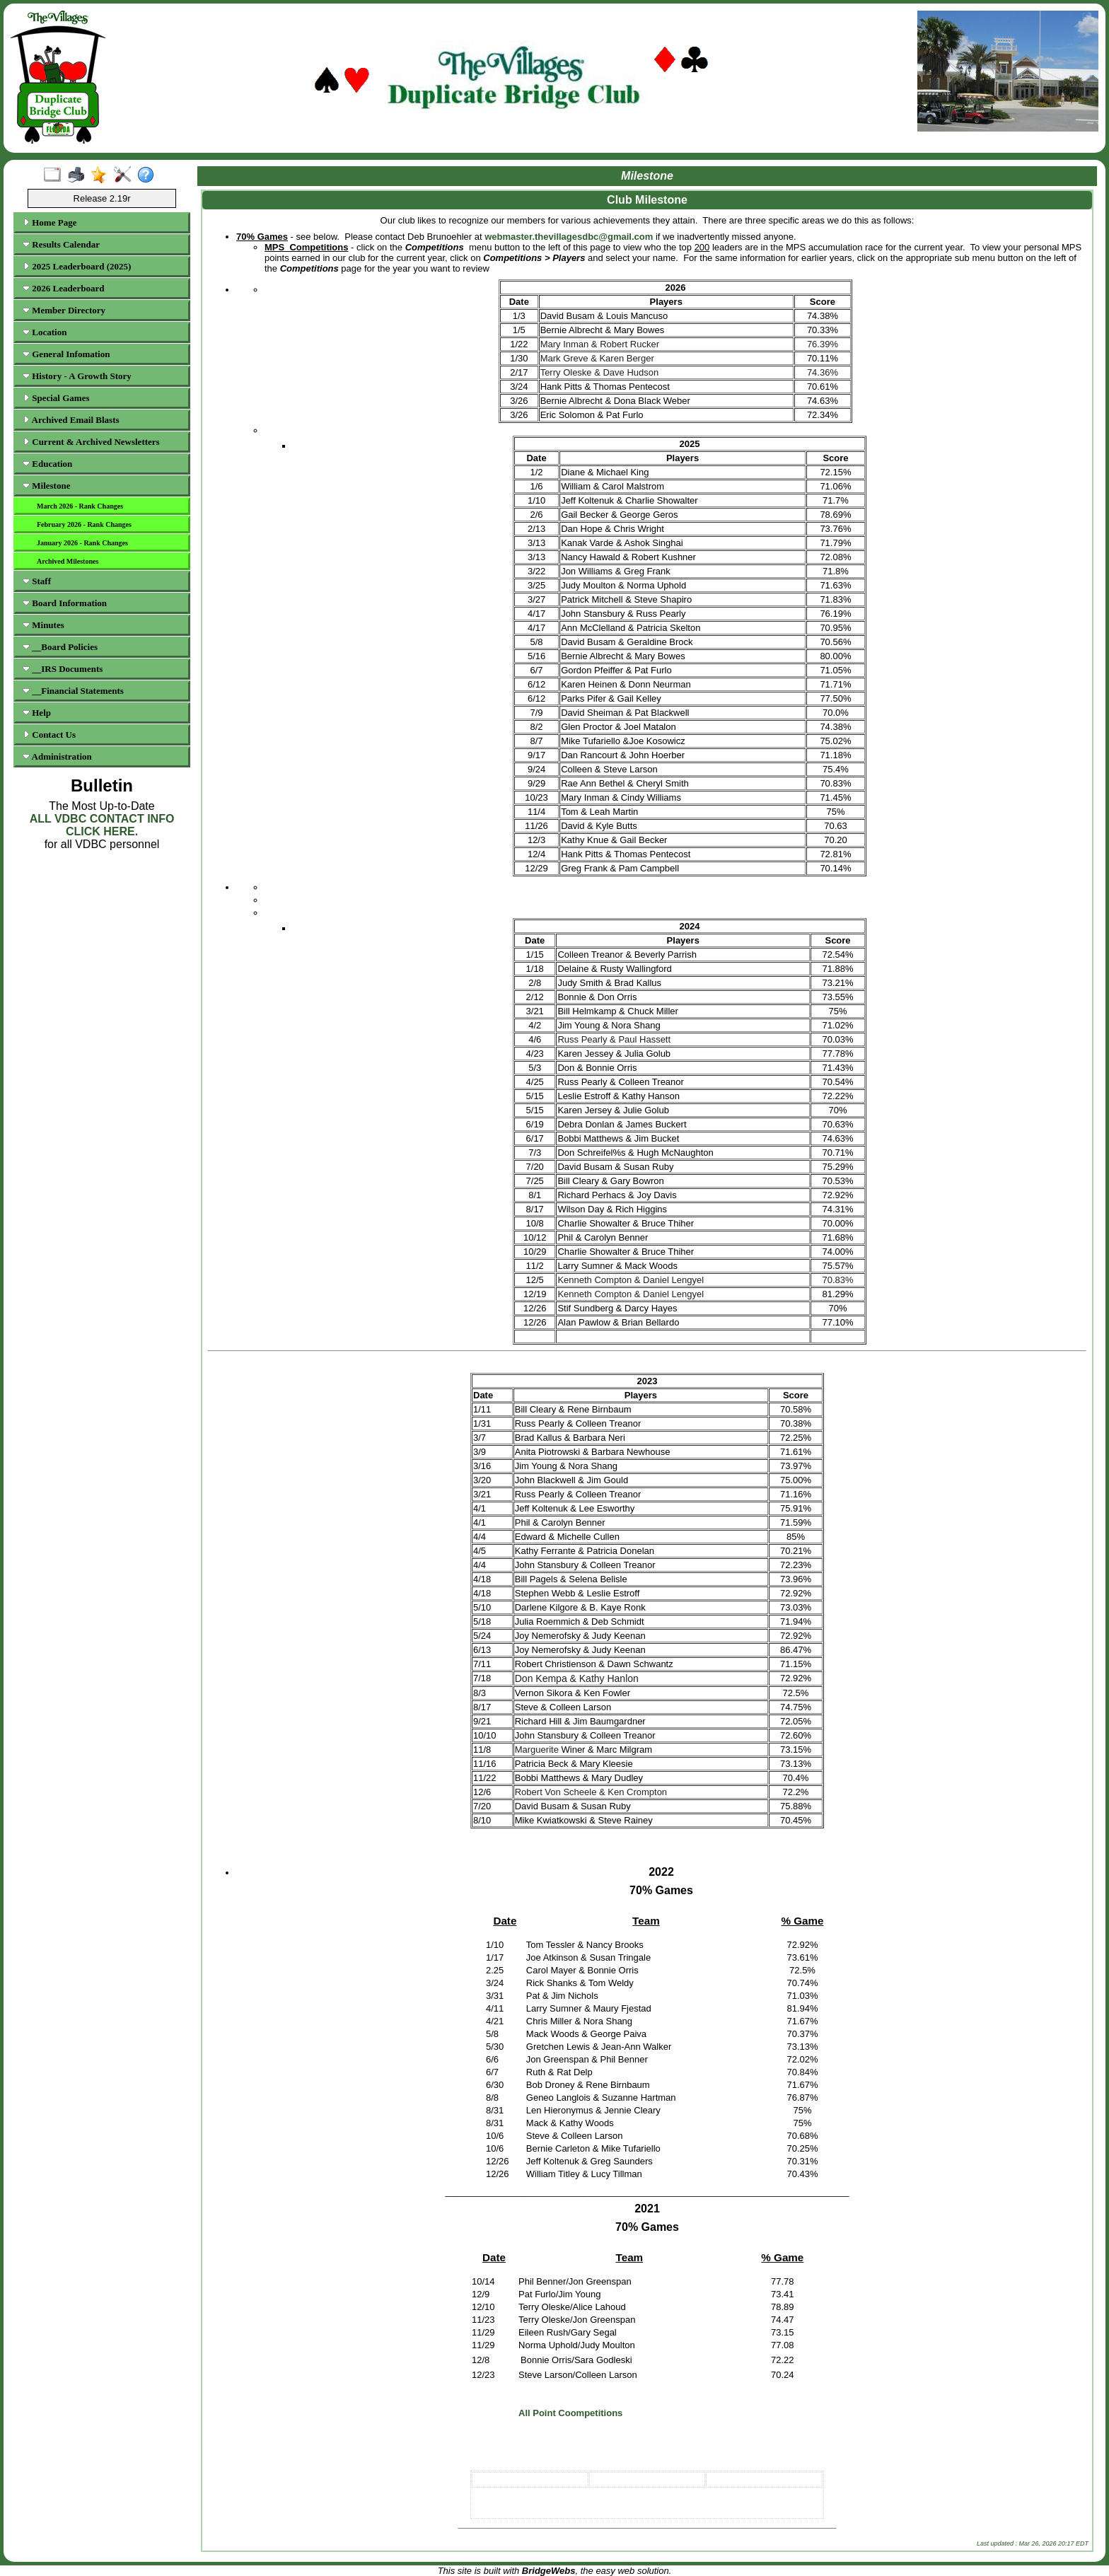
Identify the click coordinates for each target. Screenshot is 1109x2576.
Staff (37, 581)
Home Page (49, 222)
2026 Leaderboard (63, 288)
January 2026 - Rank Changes (82, 543)
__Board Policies (60, 647)
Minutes (43, 625)
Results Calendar (61, 244)
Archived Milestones (67, 561)
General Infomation (66, 354)
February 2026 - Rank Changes (84, 524)
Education (47, 463)
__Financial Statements (73, 690)
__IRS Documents (63, 668)
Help (37, 712)
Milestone (46, 485)
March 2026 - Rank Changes (80, 506)
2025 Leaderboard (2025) (77, 266)
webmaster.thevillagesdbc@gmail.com (568, 236)
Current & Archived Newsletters (91, 441)
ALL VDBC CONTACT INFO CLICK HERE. (102, 825)
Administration (57, 756)
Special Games (56, 398)
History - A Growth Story (77, 376)
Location (44, 332)
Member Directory (64, 310)
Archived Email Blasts (71, 419)
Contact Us (49, 734)
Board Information (65, 603)
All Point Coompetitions (570, 2413)
